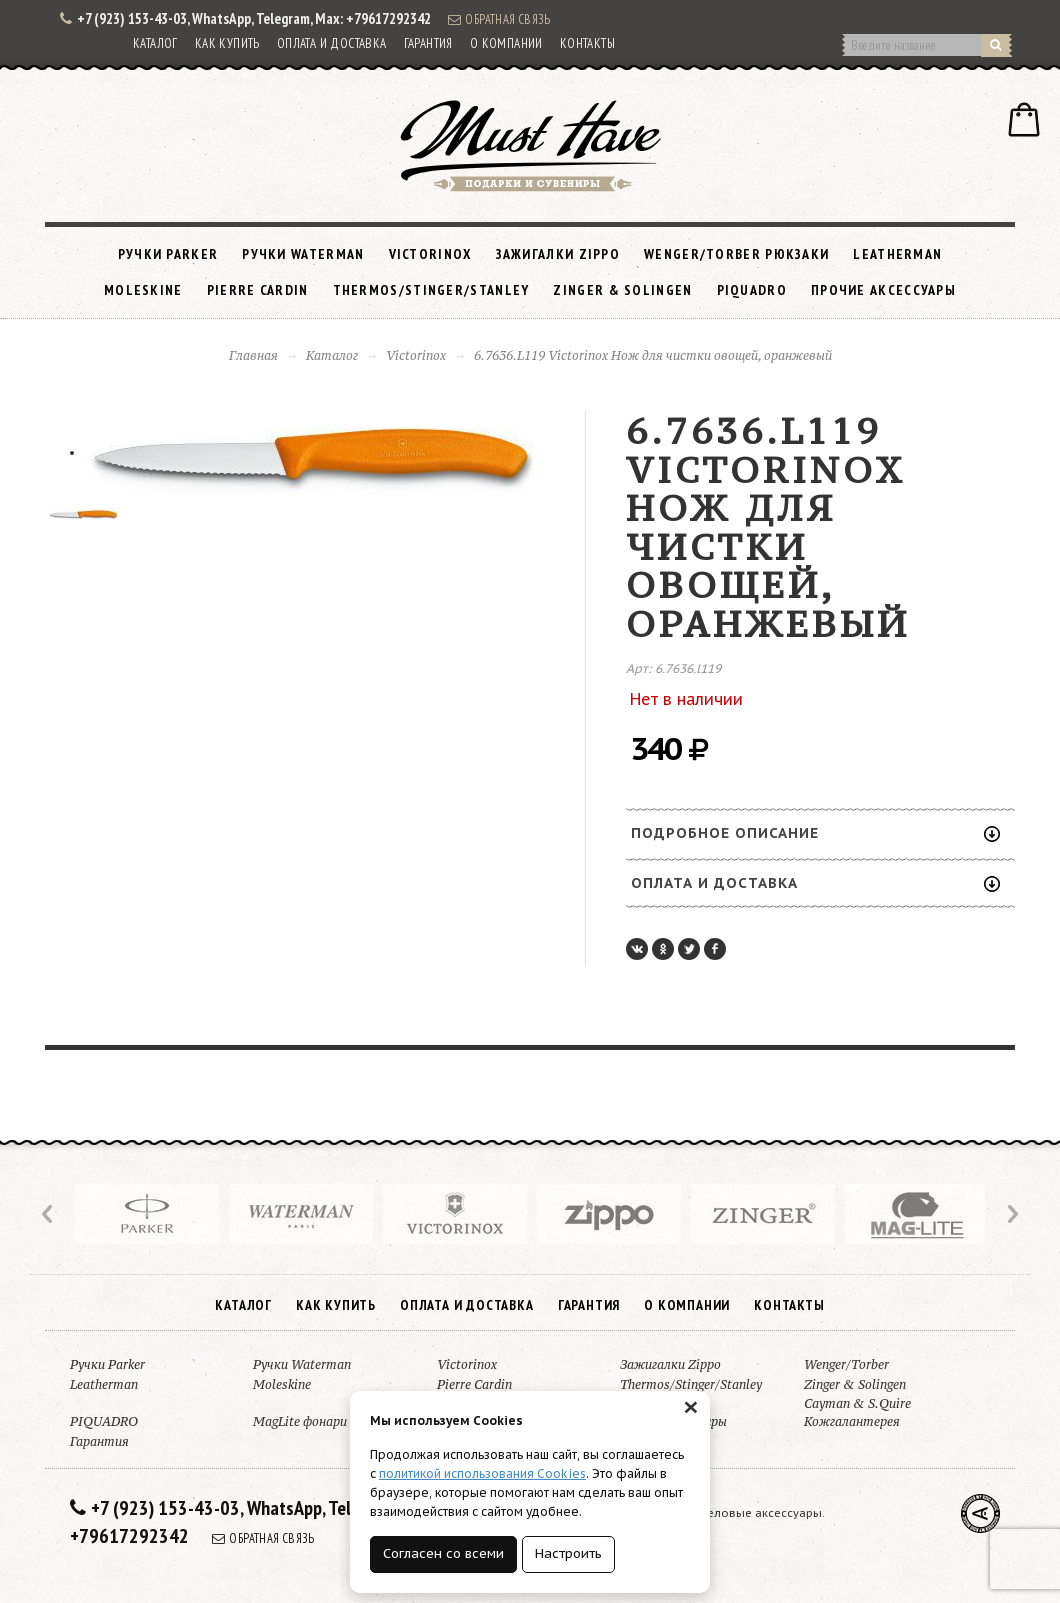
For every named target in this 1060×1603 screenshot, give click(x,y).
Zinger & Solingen (622, 290)
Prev (49, 1214)
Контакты (587, 43)
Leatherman (897, 254)
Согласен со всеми (443, 1553)
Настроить (568, 1553)
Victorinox (430, 254)
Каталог (155, 43)
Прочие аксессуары (883, 290)
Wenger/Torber (846, 1364)
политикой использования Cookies (482, 1473)
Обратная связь (499, 19)
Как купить (227, 43)
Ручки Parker (168, 254)
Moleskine (143, 290)
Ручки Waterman (303, 254)
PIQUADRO (752, 290)
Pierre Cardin (258, 290)
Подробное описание (815, 833)
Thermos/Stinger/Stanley (431, 290)
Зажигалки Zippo (558, 254)
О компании (506, 43)
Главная (253, 355)
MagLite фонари (300, 1421)
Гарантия (428, 43)
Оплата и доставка (332, 43)
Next (1011, 1214)
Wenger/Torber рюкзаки (736, 254)
